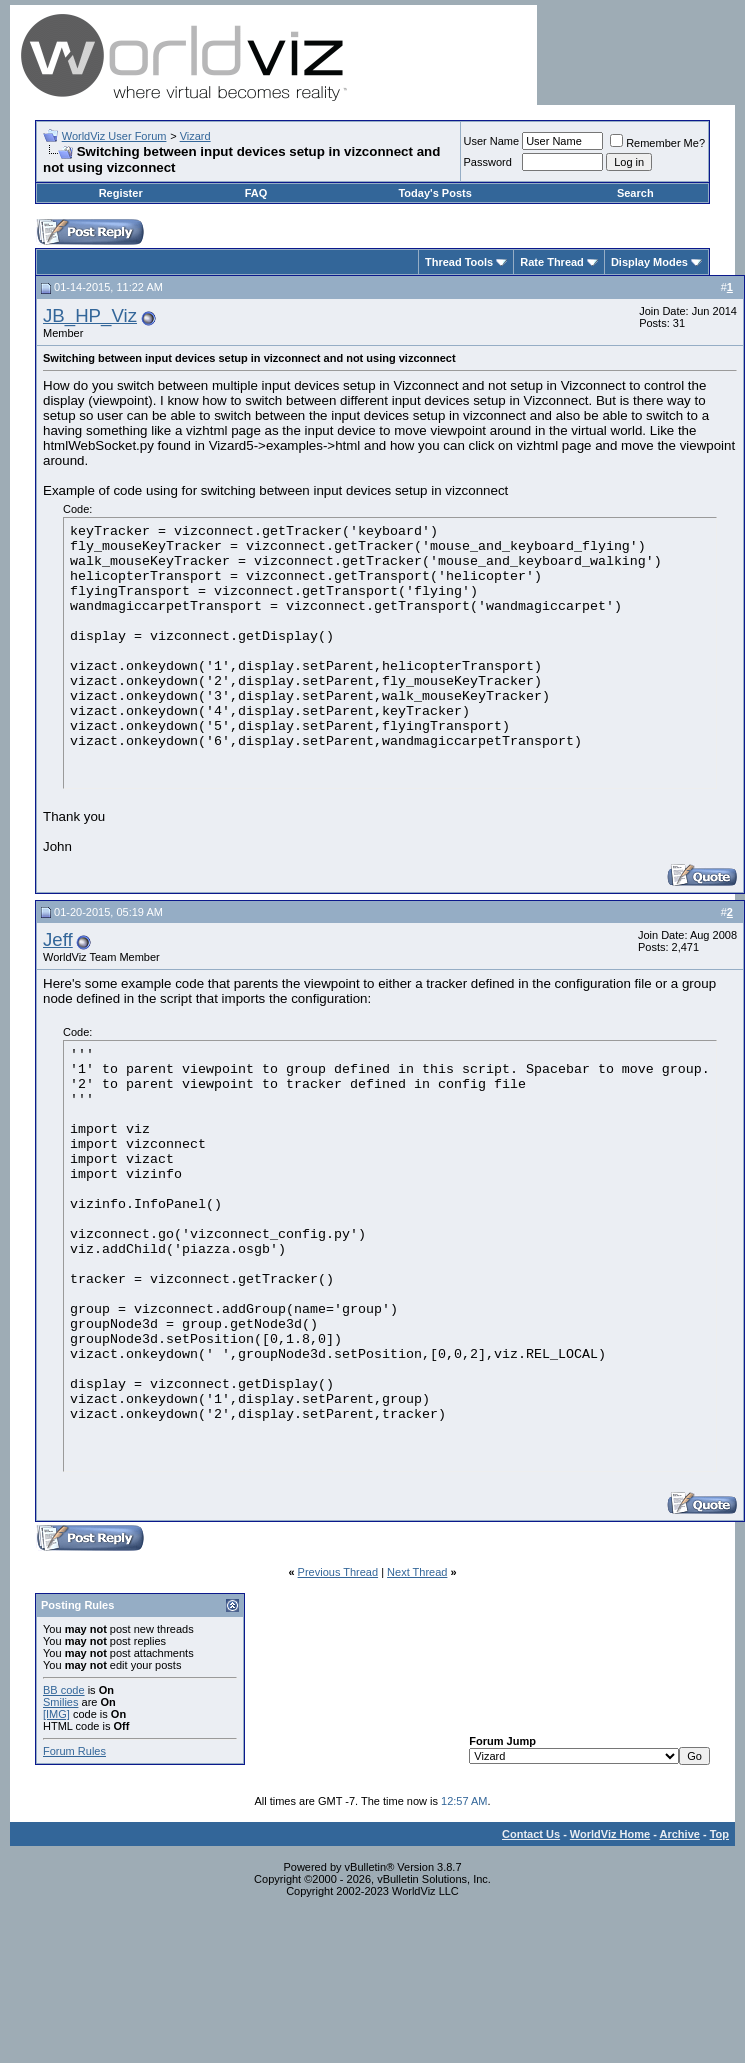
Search (635, 193)
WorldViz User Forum (114, 136)
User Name (492, 141)
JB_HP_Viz (90, 315)
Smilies (60, 1702)
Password (488, 162)
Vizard (195, 136)
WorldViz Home (610, 1834)
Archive (680, 1834)
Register (121, 193)
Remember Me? (657, 143)
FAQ (256, 193)
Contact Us (531, 1834)
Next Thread (417, 1572)
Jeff (58, 939)
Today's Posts (434, 193)
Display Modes (649, 262)
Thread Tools (459, 262)
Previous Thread (338, 1572)
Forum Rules (74, 1751)
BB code (64, 1690)
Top (719, 1834)
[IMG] (56, 1714)
